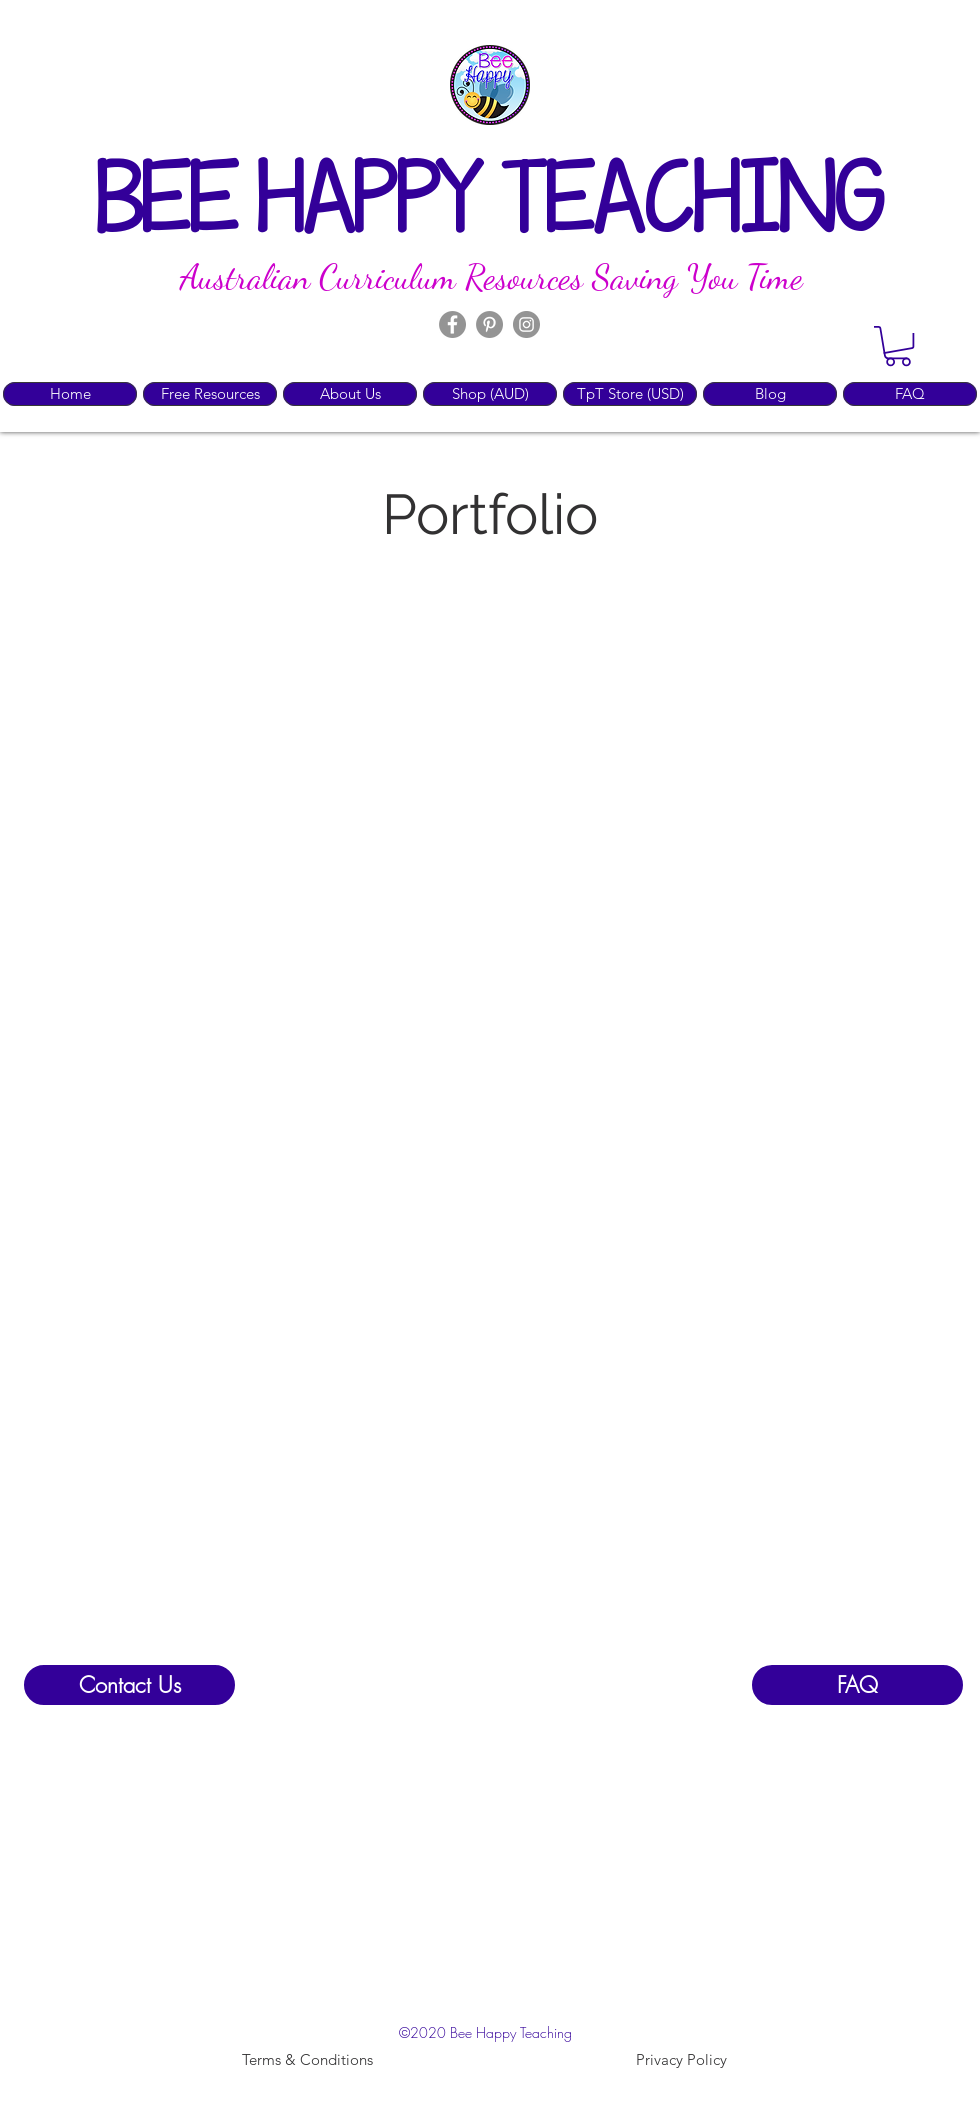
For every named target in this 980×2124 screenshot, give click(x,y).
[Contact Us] (129, 1685)
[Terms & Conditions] (307, 2060)
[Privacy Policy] (681, 2060)
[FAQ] (857, 1685)
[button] (898, 346)
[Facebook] (452, 324)
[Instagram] (526, 324)
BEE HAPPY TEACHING (490, 205)
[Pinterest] (489, 324)
